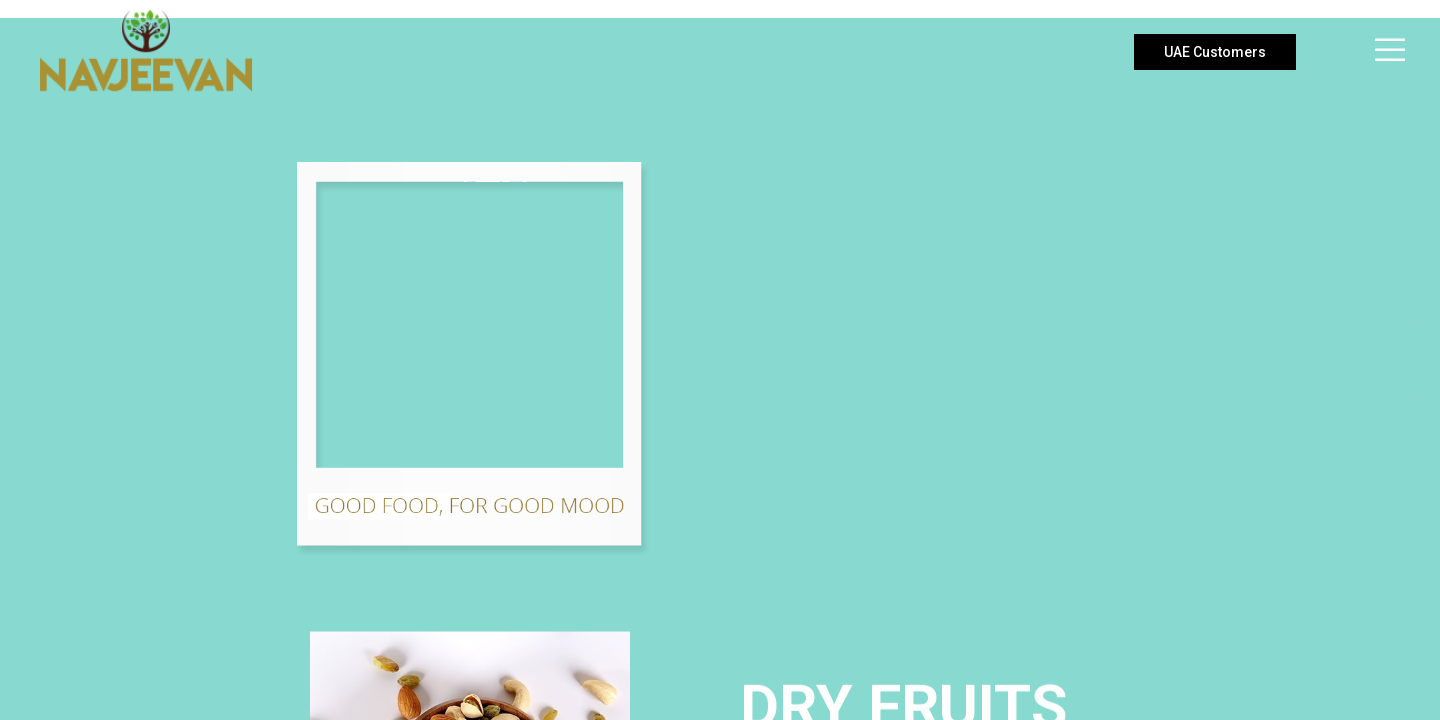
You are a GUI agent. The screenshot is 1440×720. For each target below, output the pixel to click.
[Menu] (1377, 50)
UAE (1215, 52)
